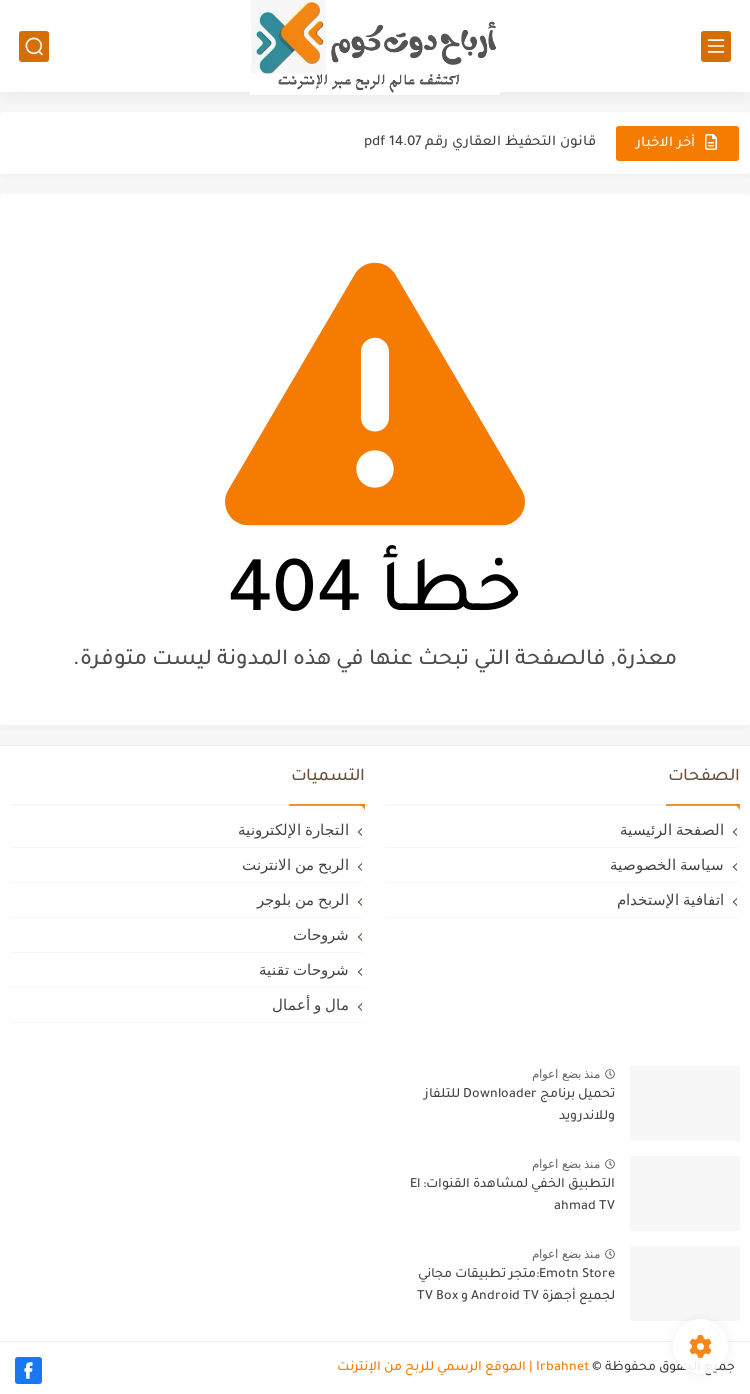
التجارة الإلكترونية (293, 829)
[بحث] (34, 46)
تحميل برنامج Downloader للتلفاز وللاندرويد (519, 1106)
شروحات (321, 934)
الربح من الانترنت (295, 864)
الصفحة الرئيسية (672, 829)
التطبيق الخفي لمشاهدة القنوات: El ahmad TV (512, 1196)
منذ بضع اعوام (566, 1074)
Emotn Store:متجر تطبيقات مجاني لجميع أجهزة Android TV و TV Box (516, 1286)
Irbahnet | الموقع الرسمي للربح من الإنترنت (463, 1368)
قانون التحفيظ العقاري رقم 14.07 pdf (480, 142)
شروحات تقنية (304, 969)
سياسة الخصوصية (667, 864)
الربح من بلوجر (303, 899)
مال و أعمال (310, 1004)
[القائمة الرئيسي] (716, 46)
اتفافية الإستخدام (670, 899)
